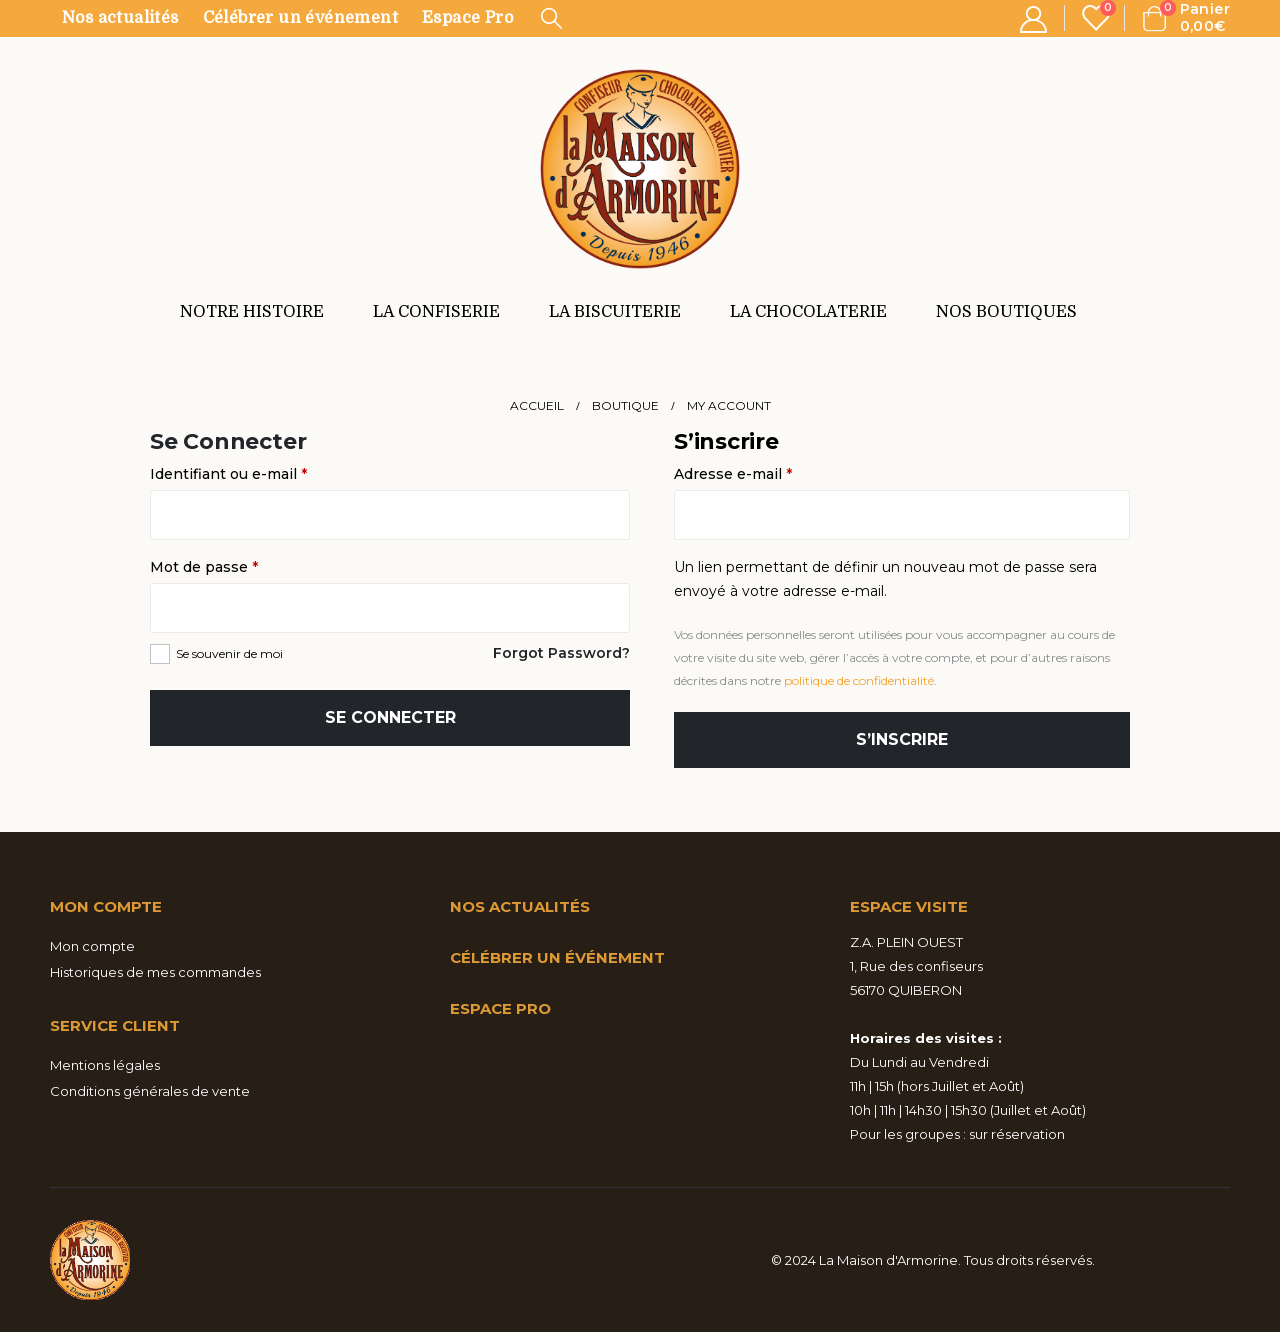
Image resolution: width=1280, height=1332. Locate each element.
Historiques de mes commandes (155, 972)
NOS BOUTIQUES (1006, 312)
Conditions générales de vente (150, 1091)
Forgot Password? (561, 653)
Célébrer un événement (300, 18)
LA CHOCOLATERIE (808, 312)
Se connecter (390, 717)
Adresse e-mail (773, 472)
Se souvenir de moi (229, 653)
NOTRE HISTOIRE (252, 312)
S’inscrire (902, 739)
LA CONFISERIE (436, 312)
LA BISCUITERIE (615, 312)
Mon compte (92, 946)
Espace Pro (467, 18)
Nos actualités (120, 18)
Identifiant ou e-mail (268, 472)
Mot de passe (244, 565)
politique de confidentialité (859, 680)
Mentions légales (105, 1065)
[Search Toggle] (551, 18)
